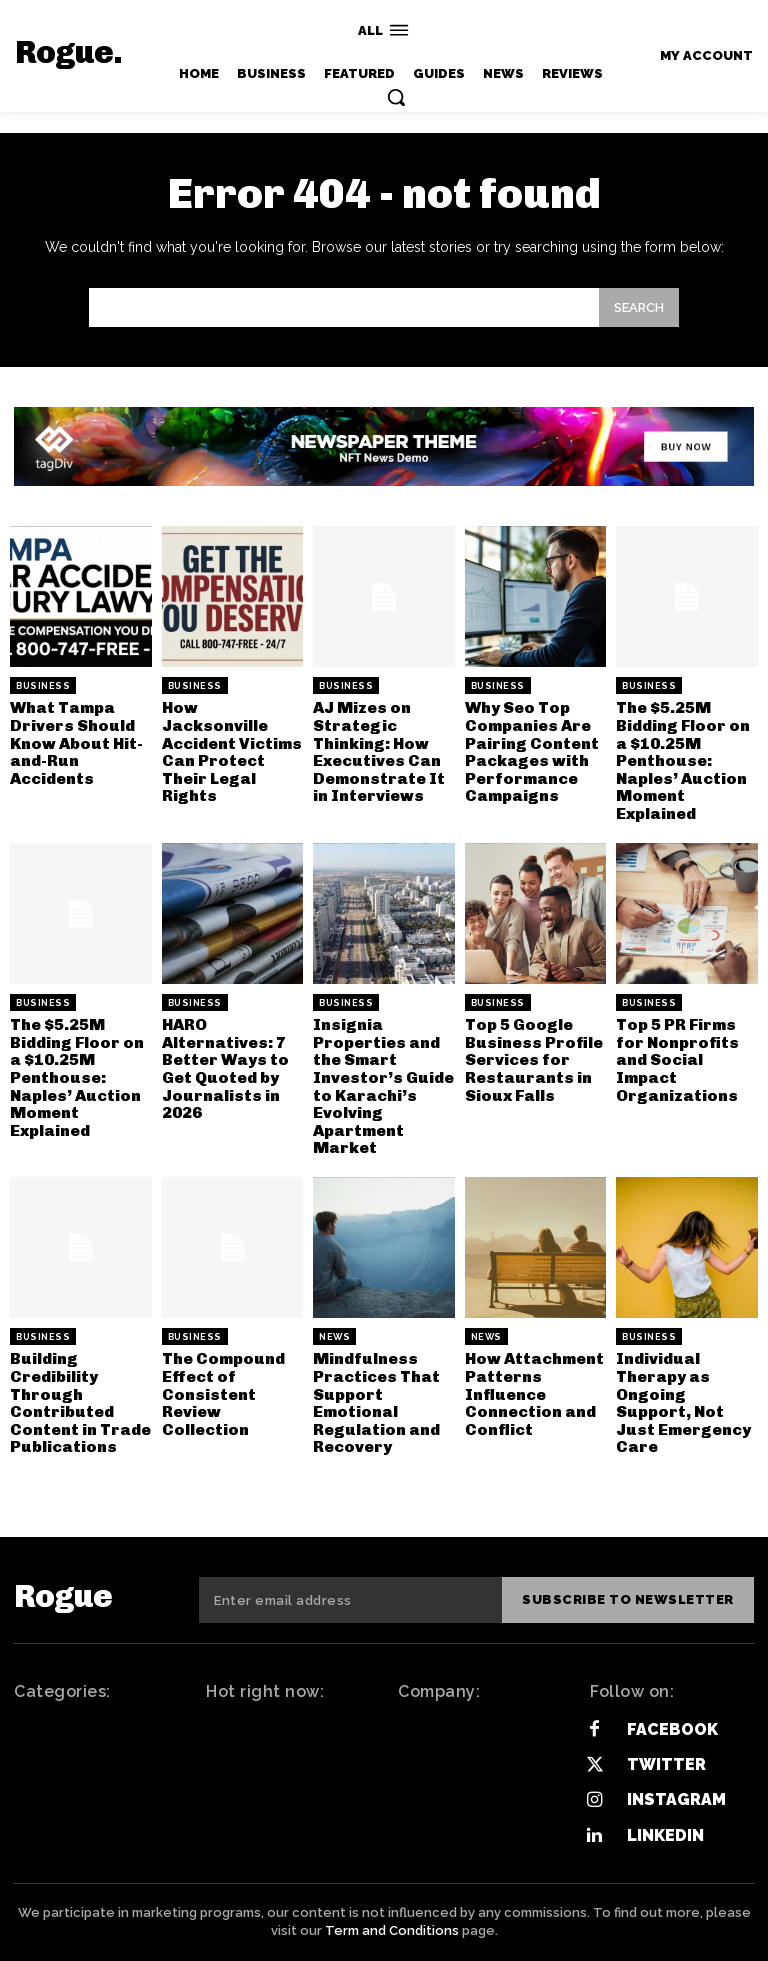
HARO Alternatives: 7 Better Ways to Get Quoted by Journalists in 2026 (225, 1068)
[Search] (639, 307)
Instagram (676, 1799)
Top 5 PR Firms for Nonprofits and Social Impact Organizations (677, 1059)
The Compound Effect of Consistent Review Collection (223, 1393)
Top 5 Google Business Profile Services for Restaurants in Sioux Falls (534, 1059)
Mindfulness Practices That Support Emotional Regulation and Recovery (376, 1402)
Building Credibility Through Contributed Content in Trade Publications (80, 1402)
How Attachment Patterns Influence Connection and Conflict (534, 1393)
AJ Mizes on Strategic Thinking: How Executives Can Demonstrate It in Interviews (379, 751)
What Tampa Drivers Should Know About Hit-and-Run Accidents (76, 742)
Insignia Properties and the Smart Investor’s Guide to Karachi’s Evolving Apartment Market (383, 1086)
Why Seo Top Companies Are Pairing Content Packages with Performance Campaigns (532, 751)
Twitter (666, 1764)
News (334, 1337)
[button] (396, 97)
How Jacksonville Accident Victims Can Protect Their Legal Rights (232, 751)
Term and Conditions (392, 1930)
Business (43, 686)
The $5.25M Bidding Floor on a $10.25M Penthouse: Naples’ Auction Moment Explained (683, 760)
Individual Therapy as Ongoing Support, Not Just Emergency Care (683, 1402)
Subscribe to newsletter (629, 1599)
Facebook (672, 1729)
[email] (351, 1600)
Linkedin (665, 1834)
